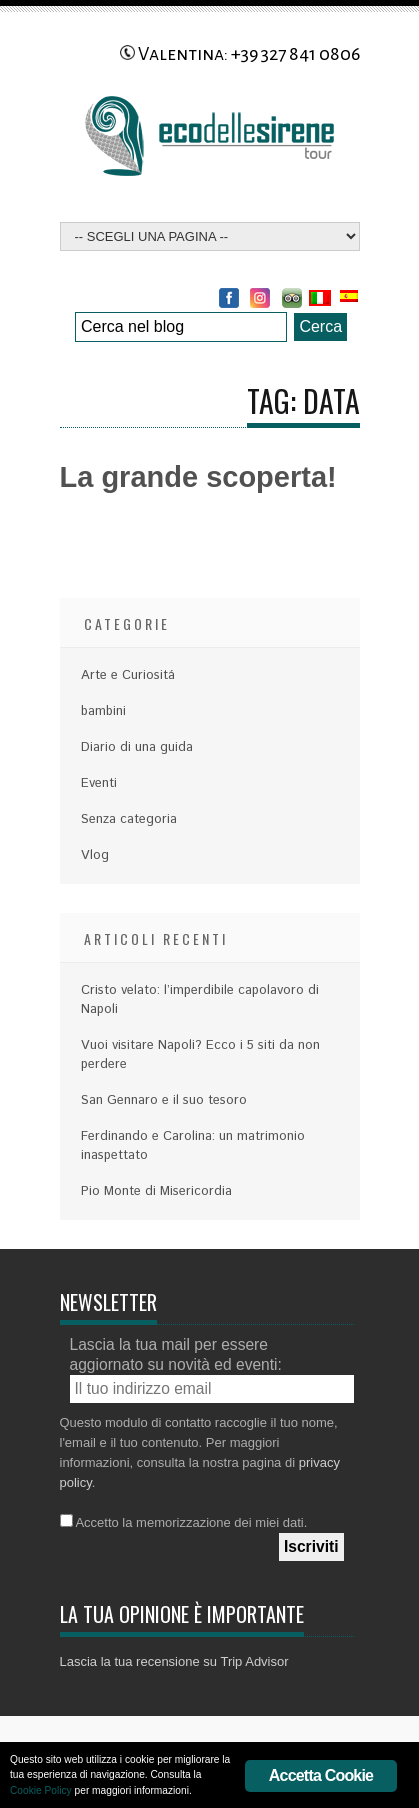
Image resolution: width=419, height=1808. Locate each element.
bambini (103, 711)
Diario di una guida (137, 747)
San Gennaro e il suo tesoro (164, 1100)
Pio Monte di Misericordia (156, 1191)
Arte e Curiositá (128, 675)
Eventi (99, 783)
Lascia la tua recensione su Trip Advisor (174, 1661)
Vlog (95, 855)
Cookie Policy (41, 1790)
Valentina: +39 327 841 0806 (240, 54)
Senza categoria (129, 819)
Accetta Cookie (321, 1775)
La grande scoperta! (198, 477)
